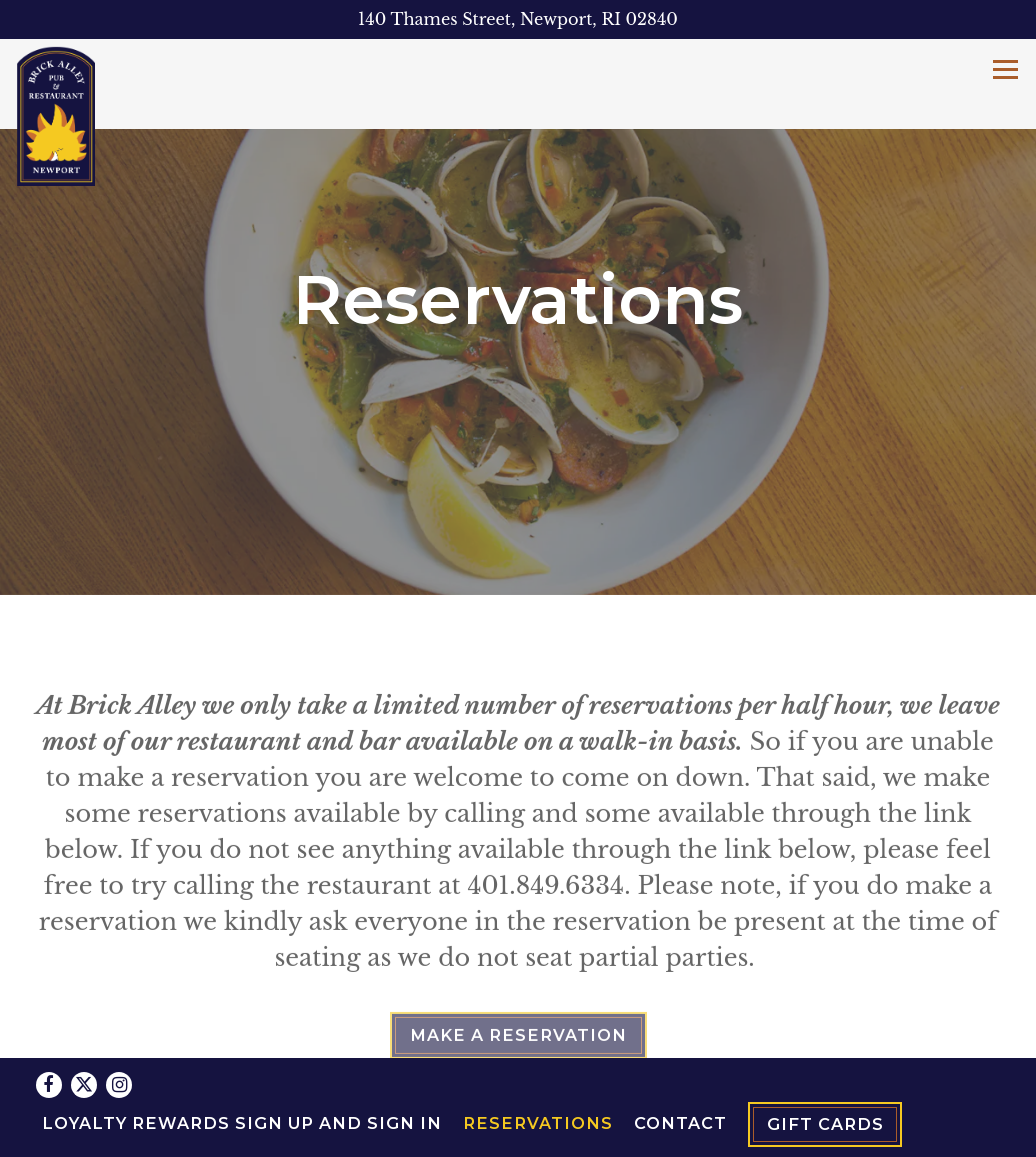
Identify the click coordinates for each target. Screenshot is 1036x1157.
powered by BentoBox (518, 1131)
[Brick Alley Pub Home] (56, 115)
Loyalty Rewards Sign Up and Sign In (242, 1072)
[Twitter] (84, 1034)
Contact (680, 1072)
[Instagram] (119, 1034)
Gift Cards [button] (825, 1074)
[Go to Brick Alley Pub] (518, 19)
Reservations (538, 1072)
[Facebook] (49, 1034)
